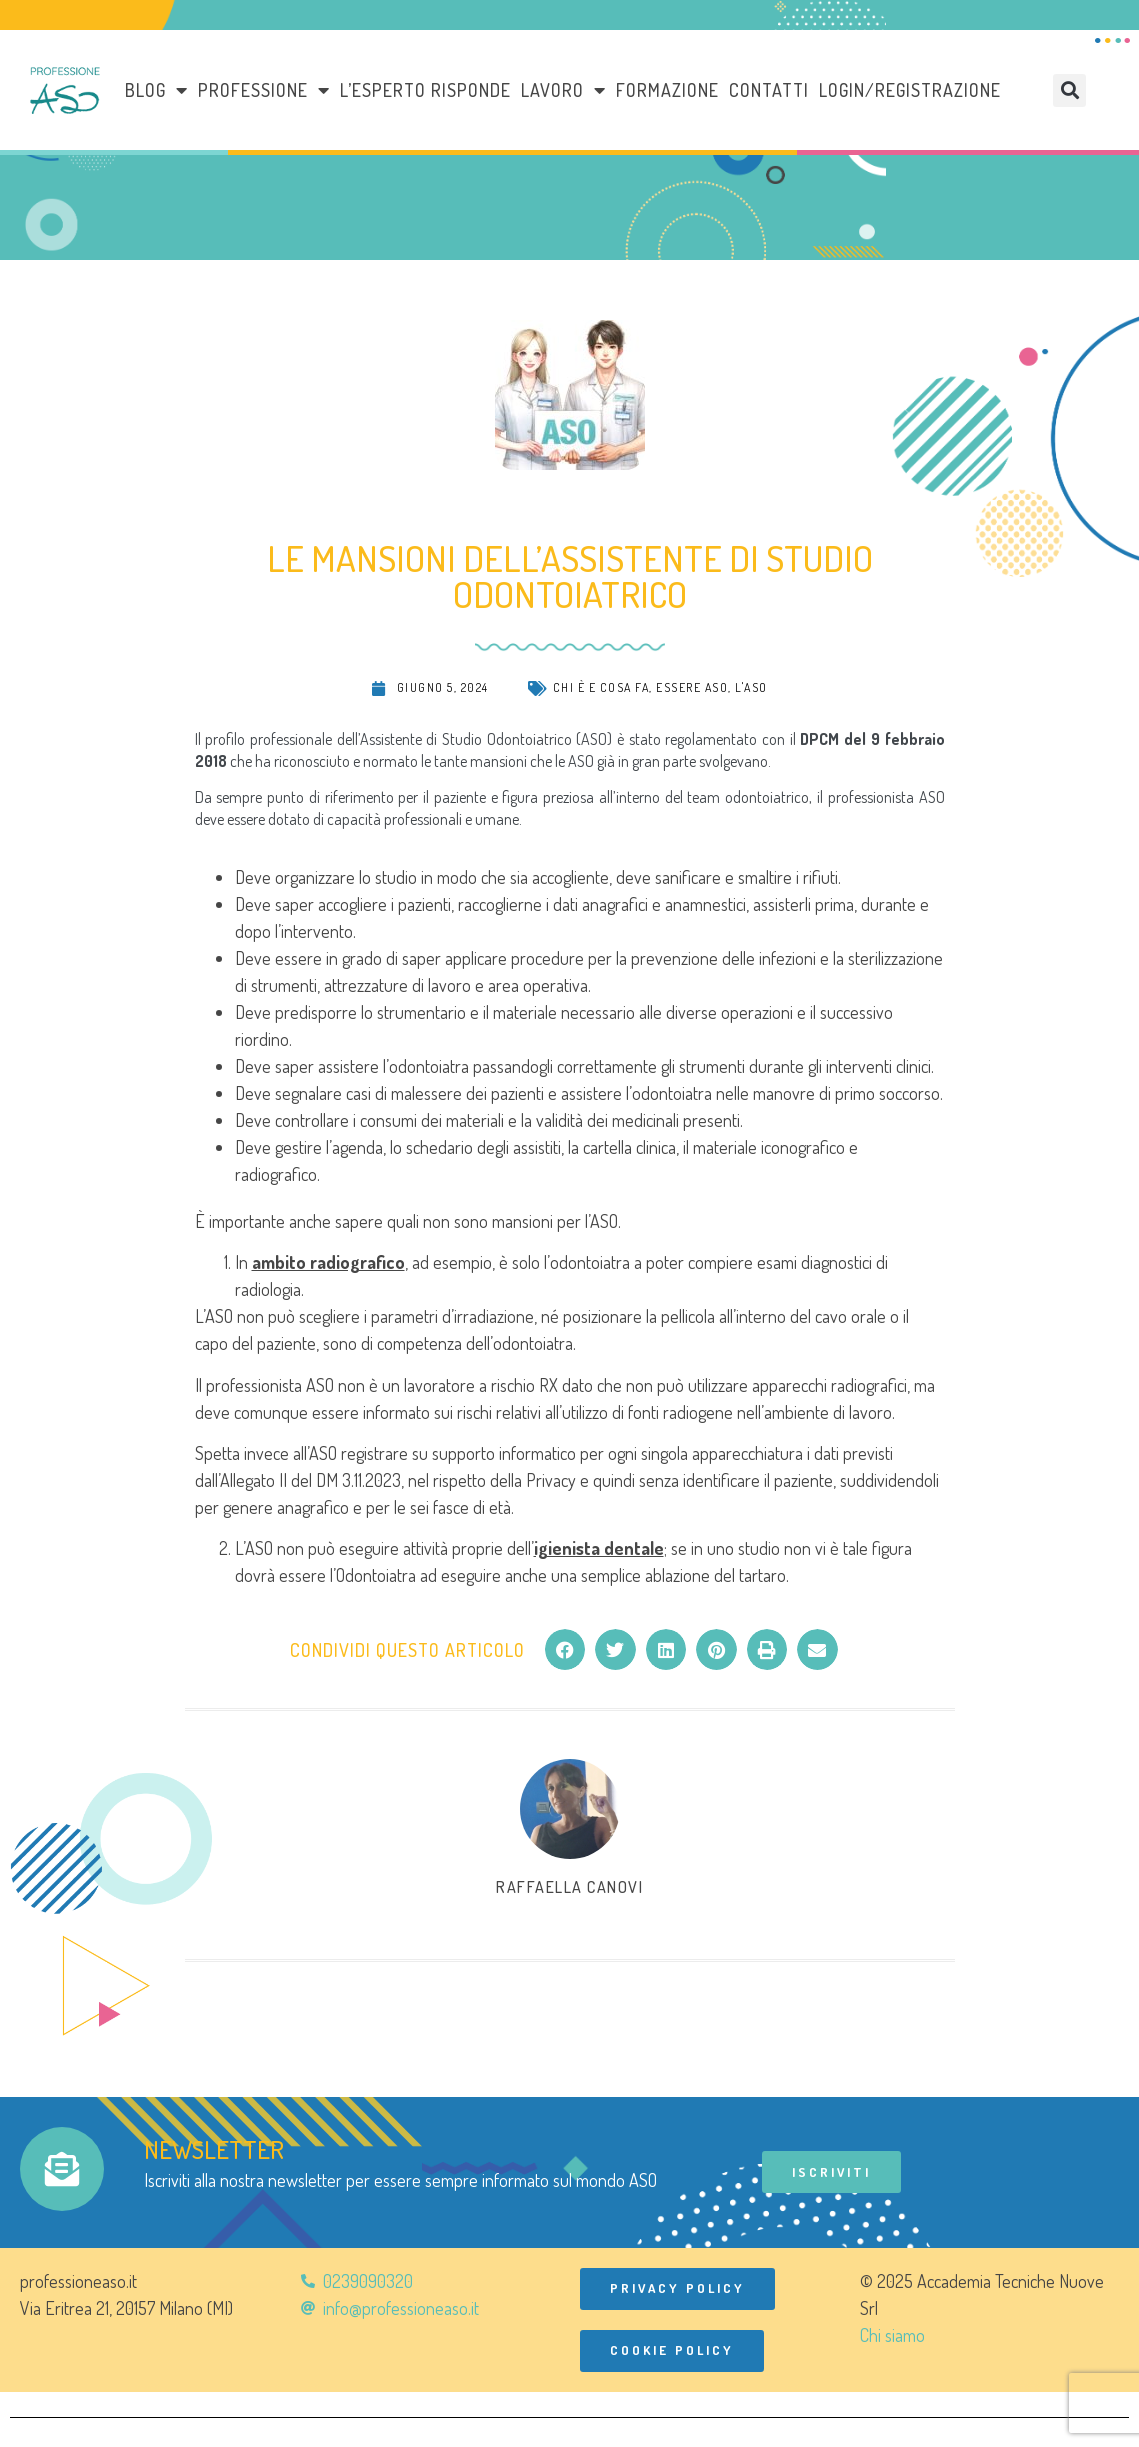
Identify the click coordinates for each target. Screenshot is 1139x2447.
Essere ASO (692, 687)
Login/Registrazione (910, 90)
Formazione (667, 90)
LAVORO (563, 90)
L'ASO (751, 687)
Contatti (769, 90)
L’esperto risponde (425, 90)
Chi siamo (892, 2337)
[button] (1069, 90)
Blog (156, 90)
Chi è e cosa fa (601, 687)
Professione (264, 90)
